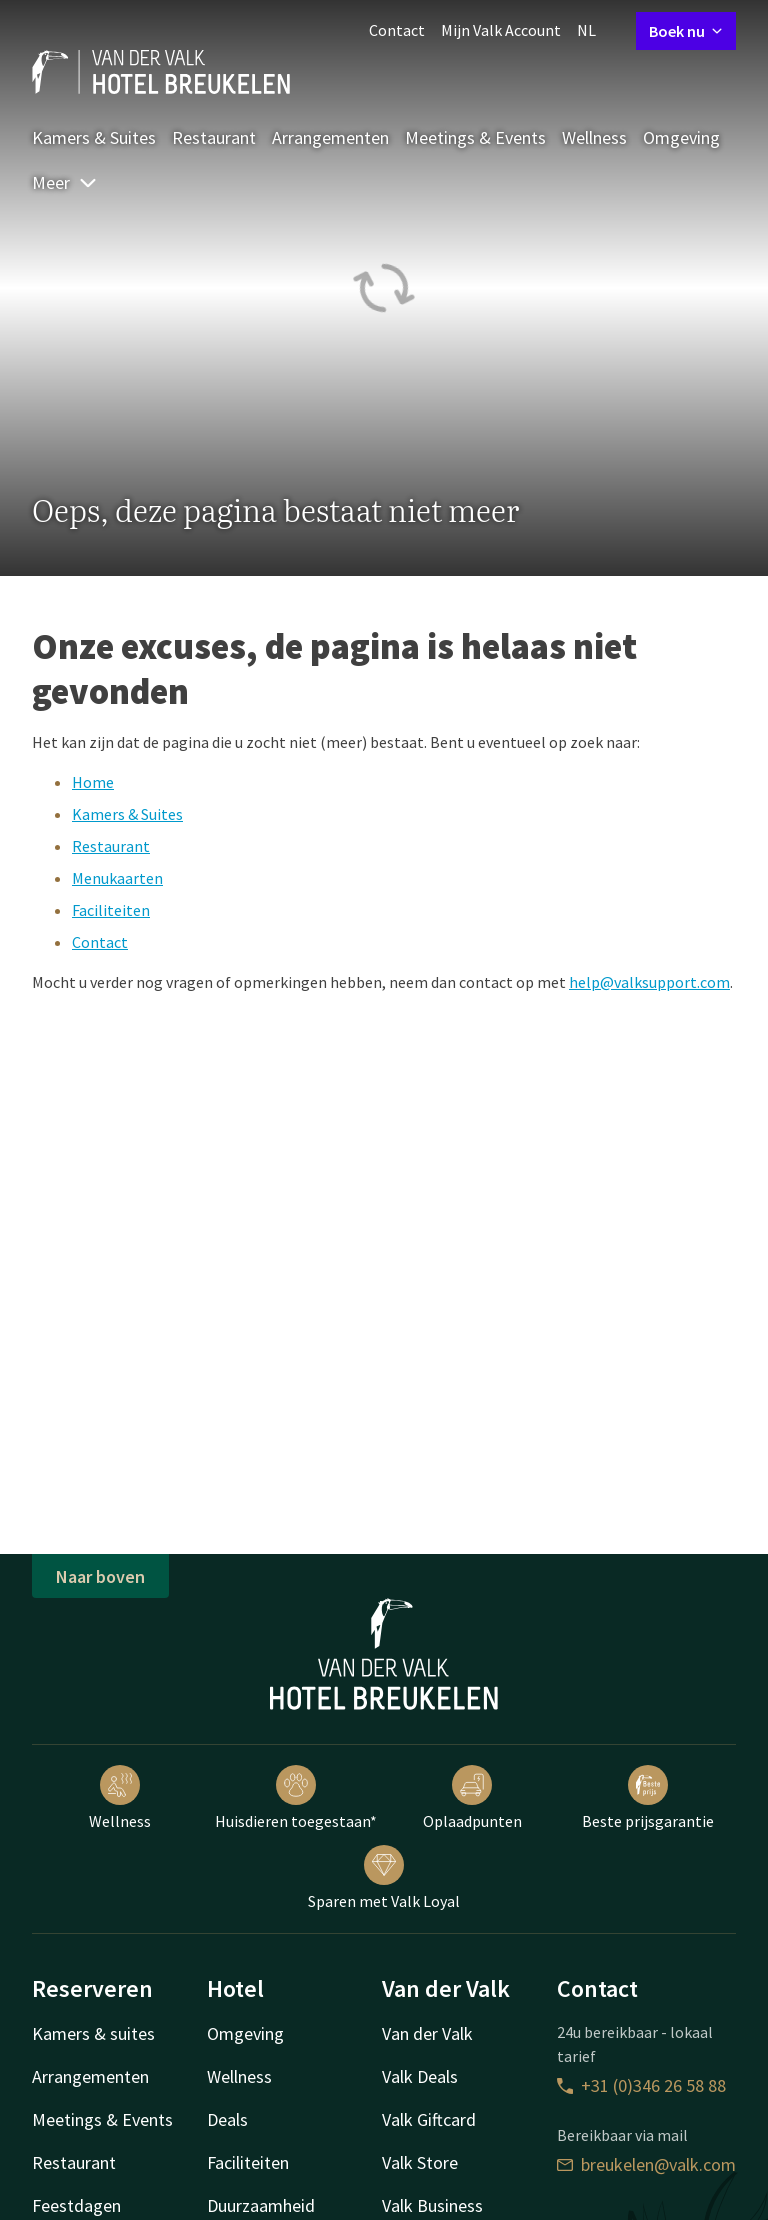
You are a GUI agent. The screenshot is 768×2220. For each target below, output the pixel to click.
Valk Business (432, 2205)
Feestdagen (76, 2205)
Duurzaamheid (261, 2205)
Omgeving (681, 137)
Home (93, 782)
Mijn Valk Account (501, 30)
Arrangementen (330, 137)
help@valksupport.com (649, 982)
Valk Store (420, 2162)
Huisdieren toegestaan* (296, 1798)
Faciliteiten (111, 910)
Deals (227, 2119)
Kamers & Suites (94, 137)
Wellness (594, 137)
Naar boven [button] (100, 1576)
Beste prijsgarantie (648, 1798)
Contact (397, 30)
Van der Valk (427, 2033)
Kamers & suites (93, 2033)
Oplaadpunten (472, 1798)
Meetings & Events (475, 137)
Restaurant (214, 137)
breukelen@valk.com (646, 2164)
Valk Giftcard (429, 2119)
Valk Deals (420, 2076)
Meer (65, 182)
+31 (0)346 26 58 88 (641, 2085)
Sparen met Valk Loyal (384, 1878)
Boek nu (686, 31)
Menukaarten (117, 878)
